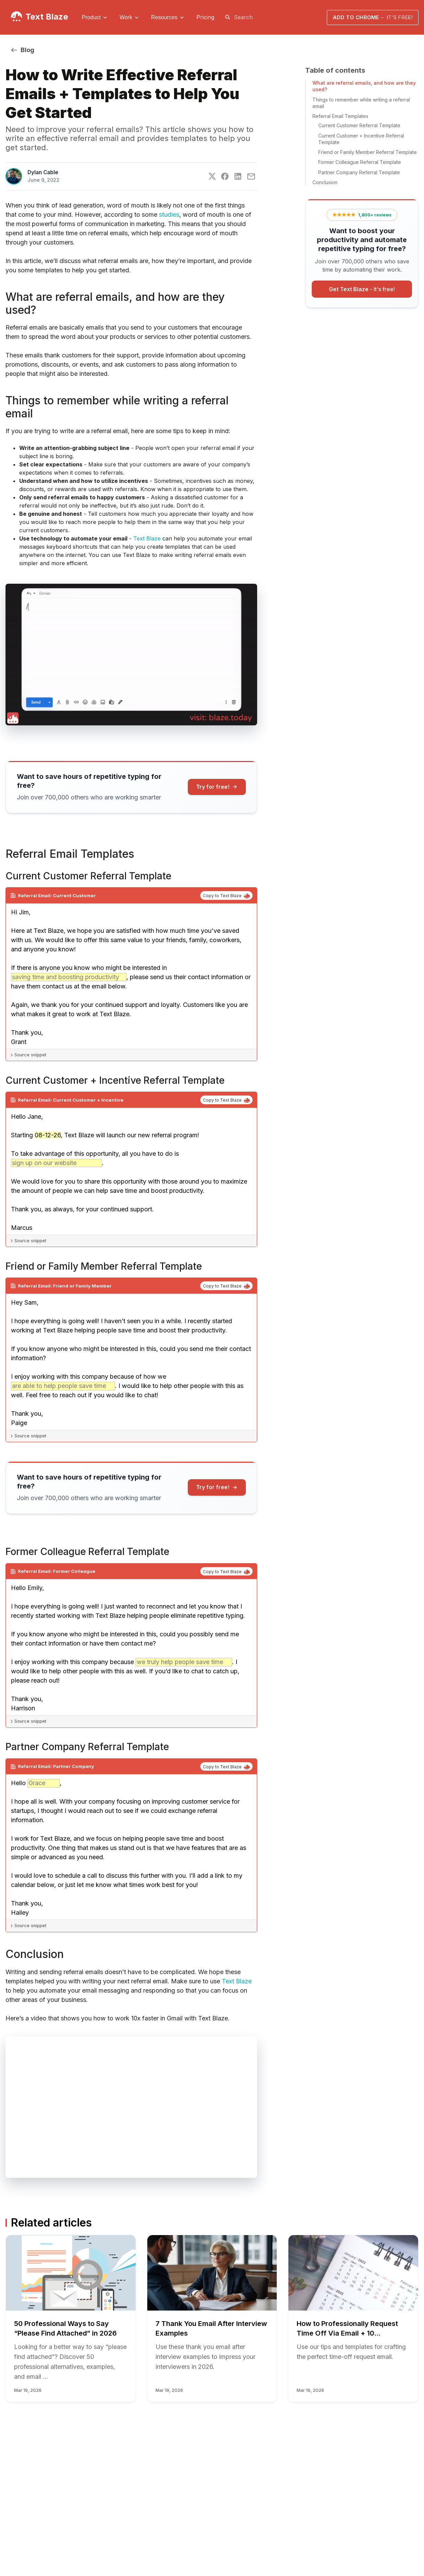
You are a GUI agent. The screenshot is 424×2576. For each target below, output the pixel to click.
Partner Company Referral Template (359, 172)
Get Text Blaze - (362, 289)
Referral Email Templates (340, 116)
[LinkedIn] (238, 176)
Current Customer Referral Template (359, 125)
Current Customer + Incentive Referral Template (361, 139)
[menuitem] (95, 17)
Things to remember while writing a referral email (361, 103)
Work (125, 17)
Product (91, 17)
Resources (164, 17)
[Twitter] (212, 176)
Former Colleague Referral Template (359, 162)
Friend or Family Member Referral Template (367, 152)
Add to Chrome (373, 17)
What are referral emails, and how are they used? (364, 86)
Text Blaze (46, 17)
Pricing (205, 17)
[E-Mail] (251, 176)
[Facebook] (225, 176)
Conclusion (324, 182)
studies (169, 214)
